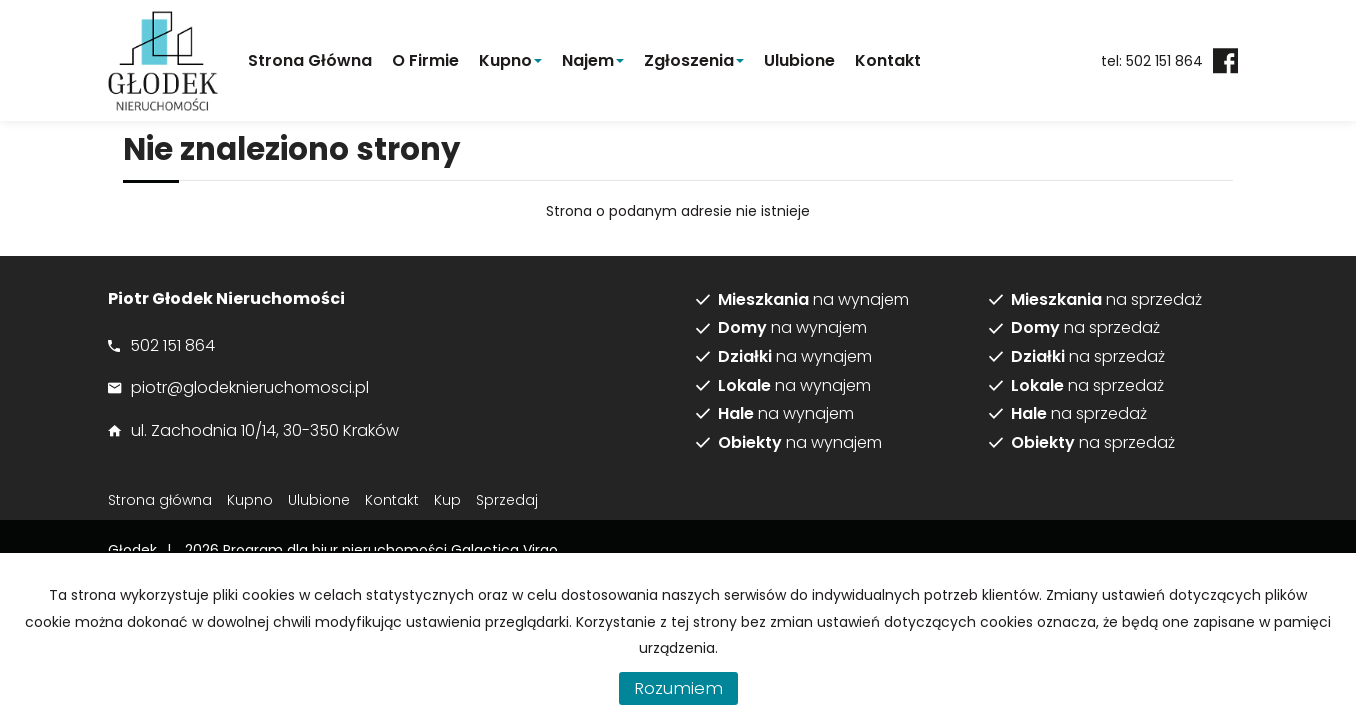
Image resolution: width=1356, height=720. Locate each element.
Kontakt (888, 60)
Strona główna (310, 60)
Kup (447, 500)
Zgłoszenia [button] (694, 60)
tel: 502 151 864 (1152, 61)
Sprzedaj (507, 500)
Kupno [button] (510, 60)
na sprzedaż (1106, 300)
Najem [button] (593, 60)
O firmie (425, 60)
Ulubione (799, 60)
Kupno (250, 500)
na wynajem (813, 300)
